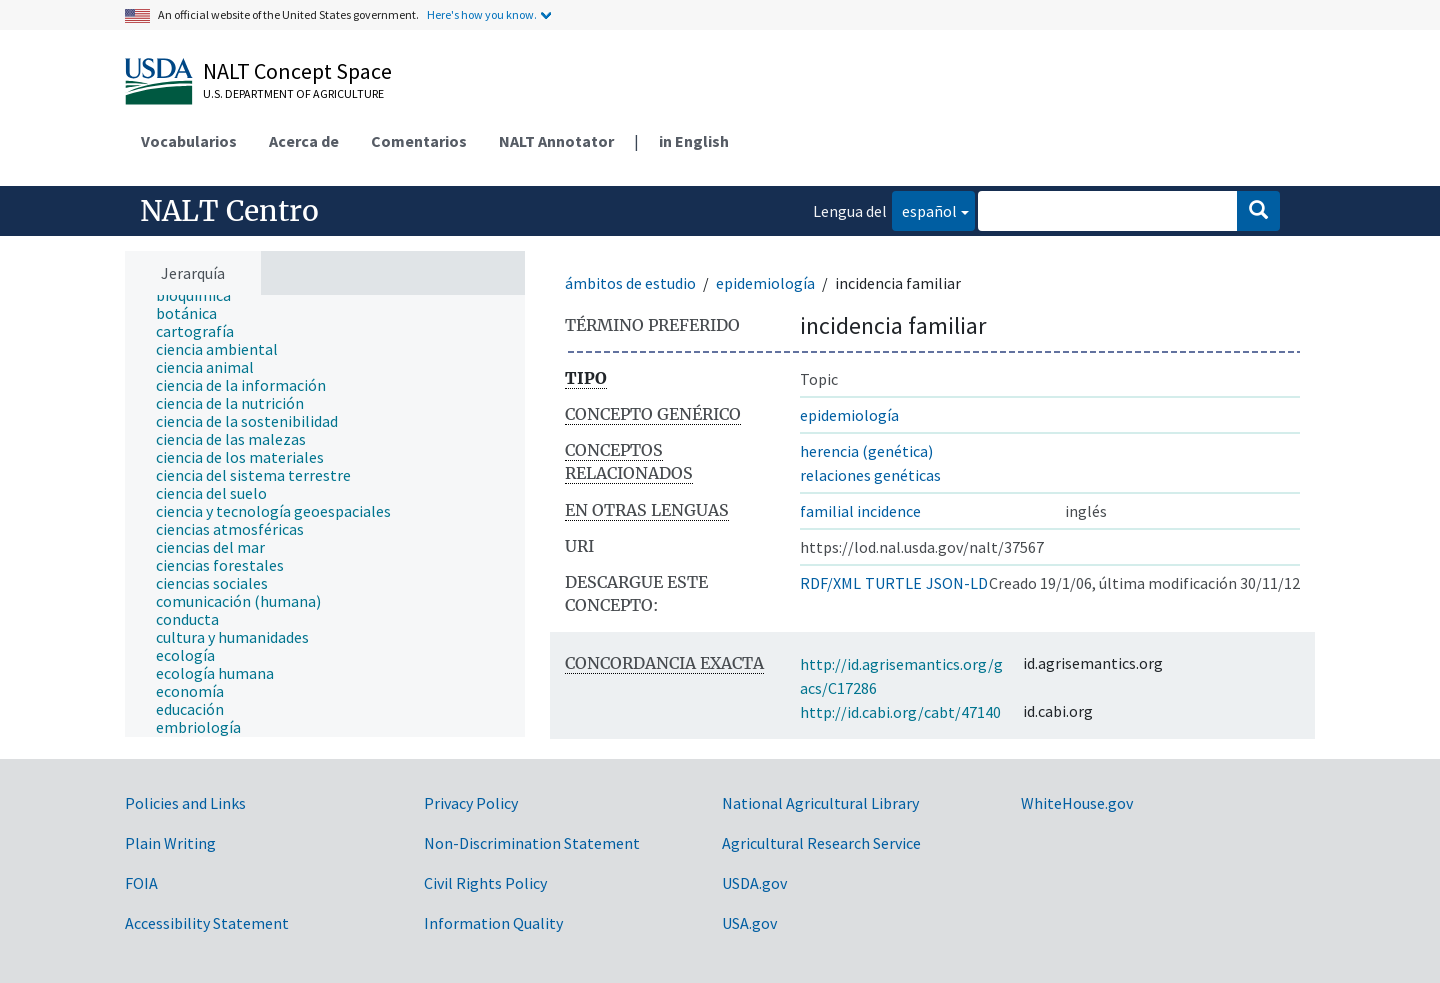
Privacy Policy (471, 803)
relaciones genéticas (870, 475)
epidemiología (765, 283)
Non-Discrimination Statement (532, 843)
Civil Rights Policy (485, 883)
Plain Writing (170, 843)
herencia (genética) (866, 451)
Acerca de (304, 141)
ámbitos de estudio (630, 283)
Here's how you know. (482, 14)
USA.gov (749, 923)
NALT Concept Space (297, 71)
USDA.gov (754, 883)
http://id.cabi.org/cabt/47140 (900, 712)
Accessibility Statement (207, 923)
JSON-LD (957, 583)
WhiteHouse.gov (1077, 803)
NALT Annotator (556, 141)
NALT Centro (229, 211)
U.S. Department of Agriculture (293, 93)
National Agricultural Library (820, 803)
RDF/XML (830, 583)
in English (694, 141)
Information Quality (493, 923)
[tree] (325, 516)
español (924, 209)
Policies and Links (185, 803)
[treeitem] (202, 295)
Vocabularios (189, 141)
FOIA (141, 883)
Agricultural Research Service (821, 843)
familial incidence (860, 511)
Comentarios (419, 141)
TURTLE (893, 583)
